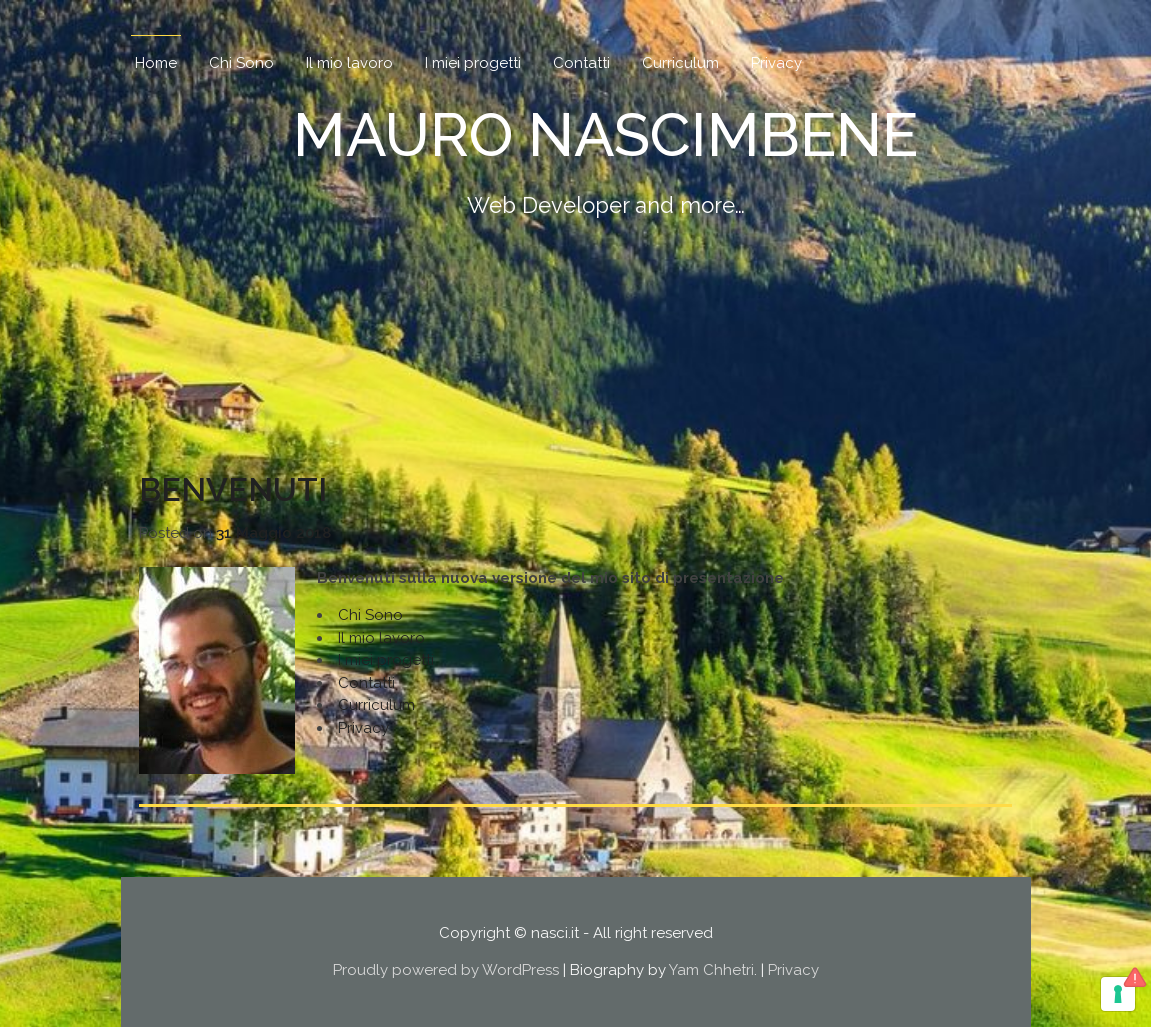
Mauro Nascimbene (605, 135)
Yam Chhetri (711, 970)
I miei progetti (473, 63)
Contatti (581, 63)
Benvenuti (233, 489)
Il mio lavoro (349, 63)
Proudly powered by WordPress (446, 970)
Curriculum (680, 63)
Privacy (776, 63)
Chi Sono (241, 63)
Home (156, 63)
